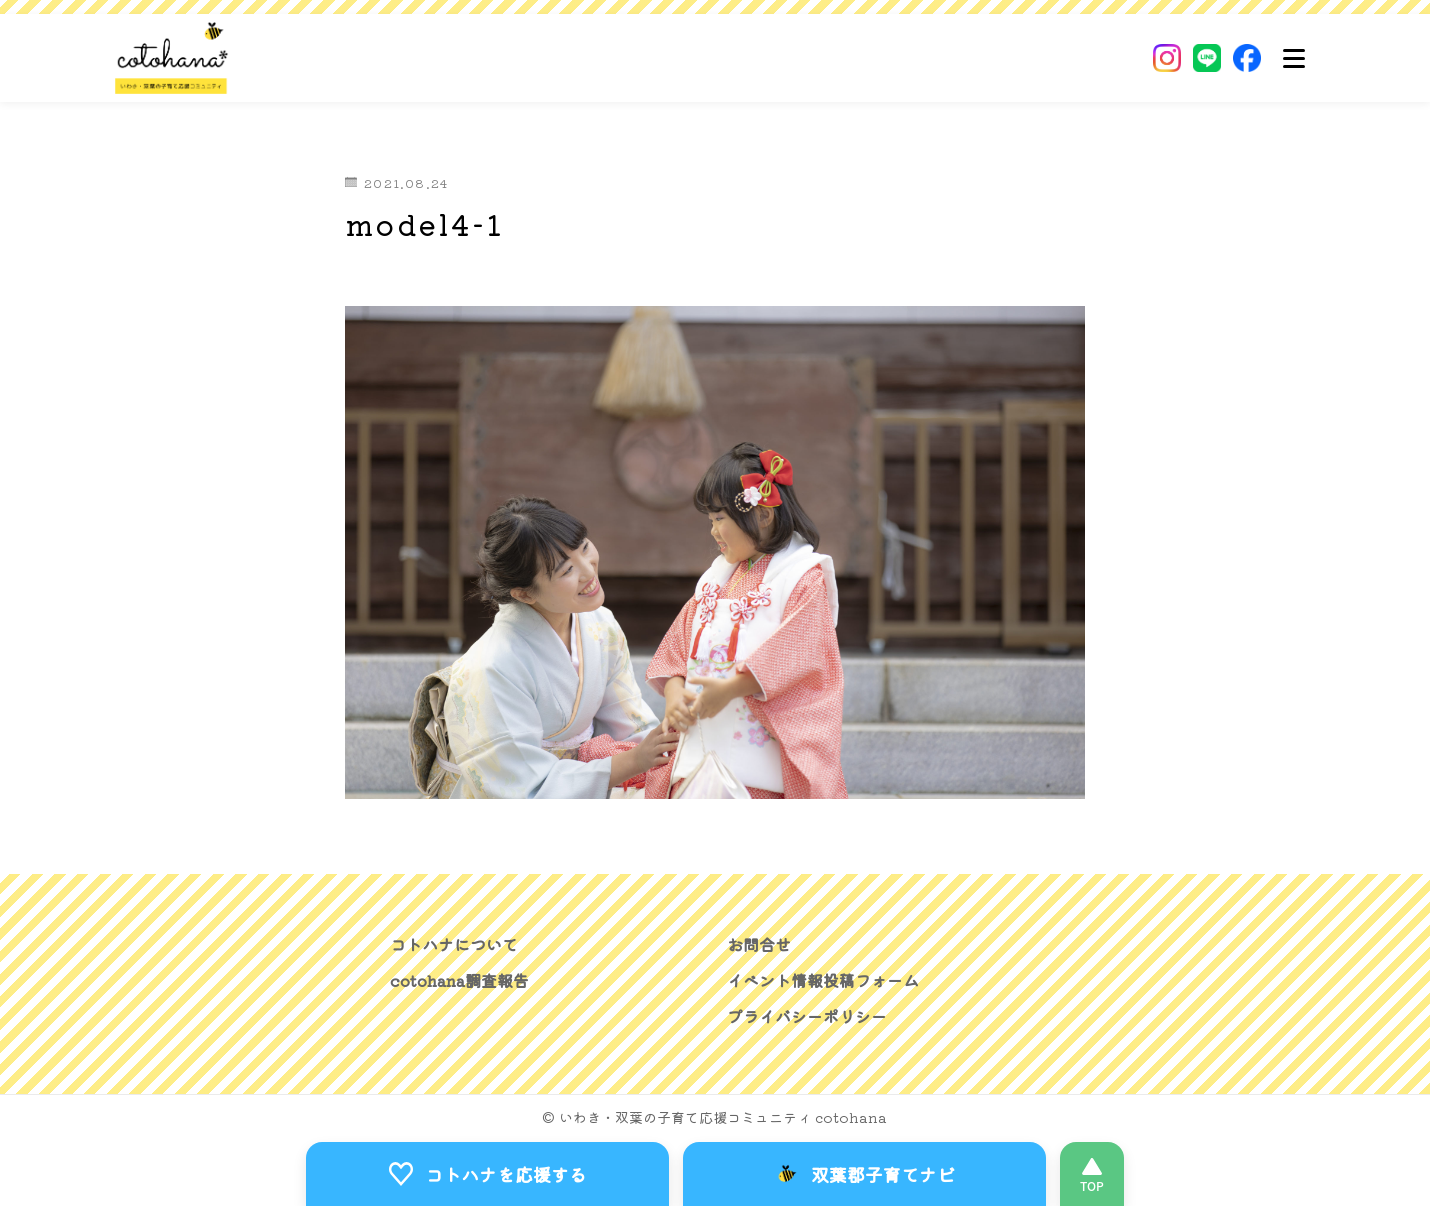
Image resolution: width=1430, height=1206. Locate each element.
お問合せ (759, 944)
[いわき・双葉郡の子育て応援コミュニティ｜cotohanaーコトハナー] (172, 58)
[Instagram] (1167, 58)
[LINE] (1207, 58)
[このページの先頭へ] (1092, 1174)
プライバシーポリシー (807, 1016)
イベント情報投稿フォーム (823, 980)
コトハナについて (454, 944)
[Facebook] (1247, 58)
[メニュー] (1294, 58)
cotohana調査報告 (459, 980)
